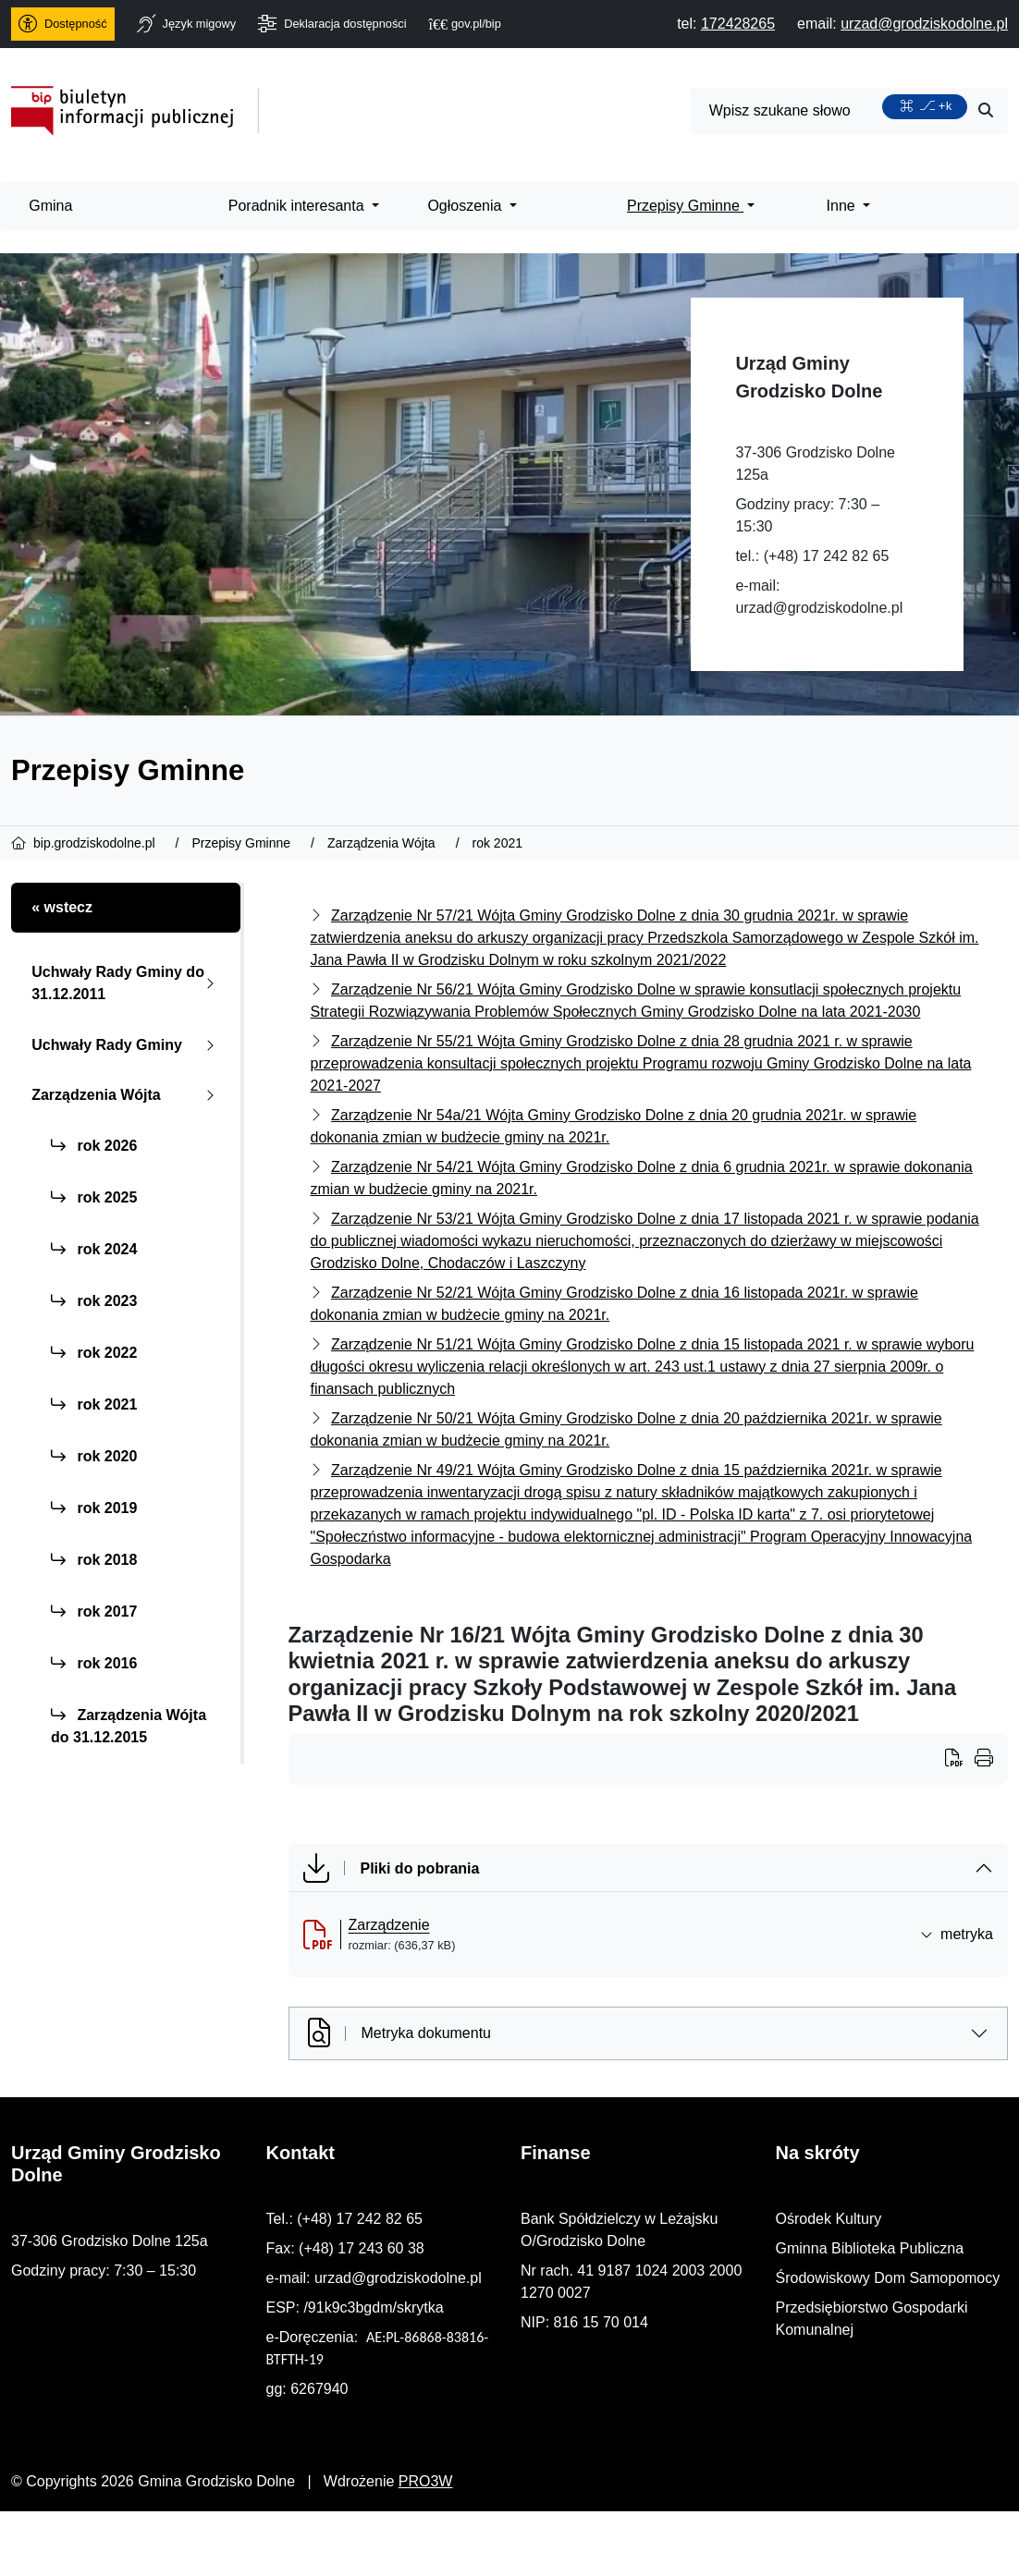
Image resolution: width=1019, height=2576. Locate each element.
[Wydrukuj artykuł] (960, 1759)
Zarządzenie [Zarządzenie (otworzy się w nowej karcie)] (389, 1925)
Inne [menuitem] (843, 206)
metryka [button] (956, 1934)
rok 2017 (94, 1611)
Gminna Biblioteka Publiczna (870, 2248)
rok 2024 (94, 1249)
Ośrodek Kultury (829, 2219)
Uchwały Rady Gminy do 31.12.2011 (126, 983)
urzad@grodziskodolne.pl (818, 608)
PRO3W (426, 2481)
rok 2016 (94, 1663)
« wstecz (61, 907)
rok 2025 (94, 1197)
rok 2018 (94, 1560)
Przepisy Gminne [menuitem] (685, 206)
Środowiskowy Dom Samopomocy (888, 2278)
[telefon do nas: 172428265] (738, 23)
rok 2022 (94, 1353)
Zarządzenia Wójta (126, 1095)
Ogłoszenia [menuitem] (466, 206)
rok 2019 (94, 1508)
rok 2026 (94, 1146)
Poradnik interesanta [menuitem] (298, 206)
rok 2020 (94, 1456)
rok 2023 (94, 1301)
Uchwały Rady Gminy (126, 1045)
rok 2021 (94, 1404)
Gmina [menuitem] (50, 206)
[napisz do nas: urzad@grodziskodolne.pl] (924, 23)
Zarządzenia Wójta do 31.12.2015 (128, 1726)
